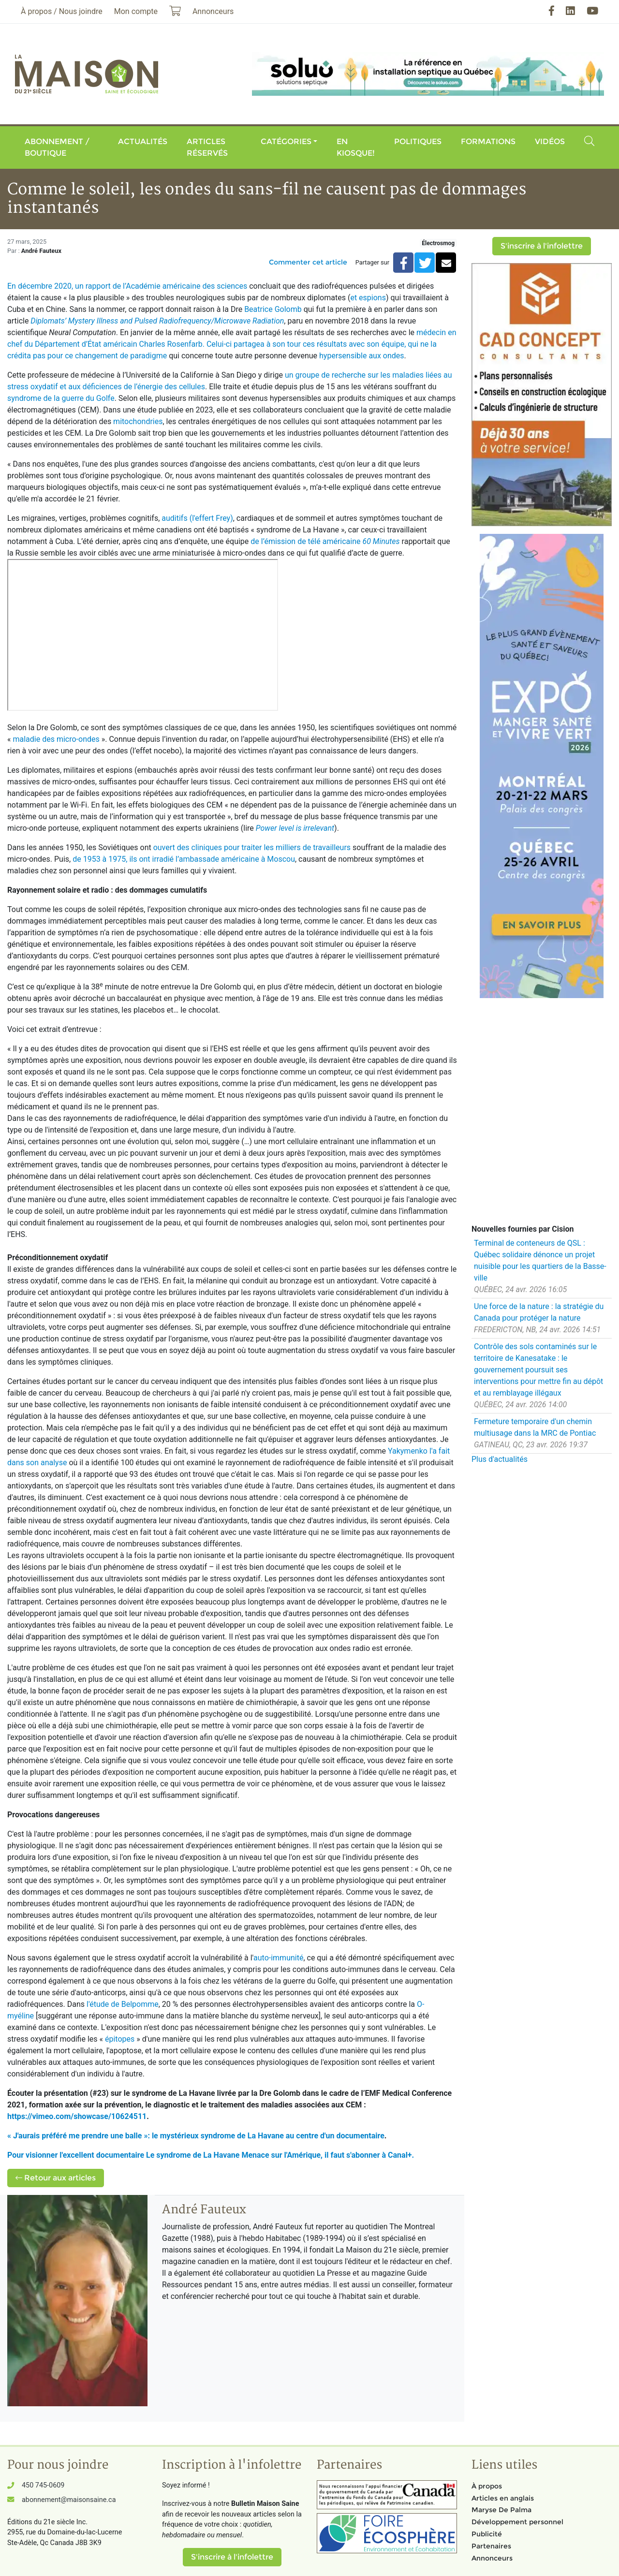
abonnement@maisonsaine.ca (69, 2500)
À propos (487, 2486)
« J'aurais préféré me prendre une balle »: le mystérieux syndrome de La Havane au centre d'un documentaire (195, 2135)
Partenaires (491, 2546)
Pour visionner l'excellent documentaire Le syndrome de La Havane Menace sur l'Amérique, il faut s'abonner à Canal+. (210, 2155)
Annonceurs (492, 2558)
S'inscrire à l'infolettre (542, 245)
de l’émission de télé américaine (325, 541)
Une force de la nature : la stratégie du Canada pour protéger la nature (539, 1312)
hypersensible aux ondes (361, 355)
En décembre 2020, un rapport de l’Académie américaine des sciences (127, 286)
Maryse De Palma (501, 2509)
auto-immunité (278, 1957)
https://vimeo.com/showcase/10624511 (77, 2116)
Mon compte (136, 11)
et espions (368, 297)
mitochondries (137, 421)
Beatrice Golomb (273, 309)
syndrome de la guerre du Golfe (61, 398)
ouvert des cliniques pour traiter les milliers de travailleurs (252, 847)
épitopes (120, 2039)
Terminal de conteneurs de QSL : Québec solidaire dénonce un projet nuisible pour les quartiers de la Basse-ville (540, 1260)
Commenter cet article (308, 262)
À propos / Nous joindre (62, 11)
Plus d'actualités (500, 1459)
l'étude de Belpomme (123, 2004)
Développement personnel (517, 2521)
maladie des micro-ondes (56, 739)
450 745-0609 (43, 2485)
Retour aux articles (55, 2177)
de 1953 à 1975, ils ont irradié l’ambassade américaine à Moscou (184, 859)
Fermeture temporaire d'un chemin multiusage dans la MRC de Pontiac (535, 1427)
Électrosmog (438, 243)
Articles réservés (207, 147)
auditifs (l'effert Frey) (197, 518)
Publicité (487, 2534)
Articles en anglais (503, 2498)
